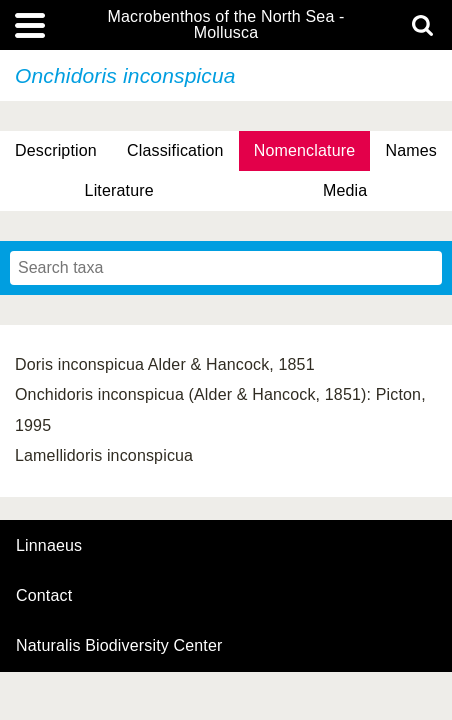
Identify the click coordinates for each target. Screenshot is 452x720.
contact (44, 595)
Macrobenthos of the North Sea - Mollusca (225, 25)
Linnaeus (49, 546)
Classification (175, 150)
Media (345, 190)
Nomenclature (305, 150)
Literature (119, 190)
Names (410, 150)
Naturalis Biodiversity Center (119, 646)
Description (56, 150)
